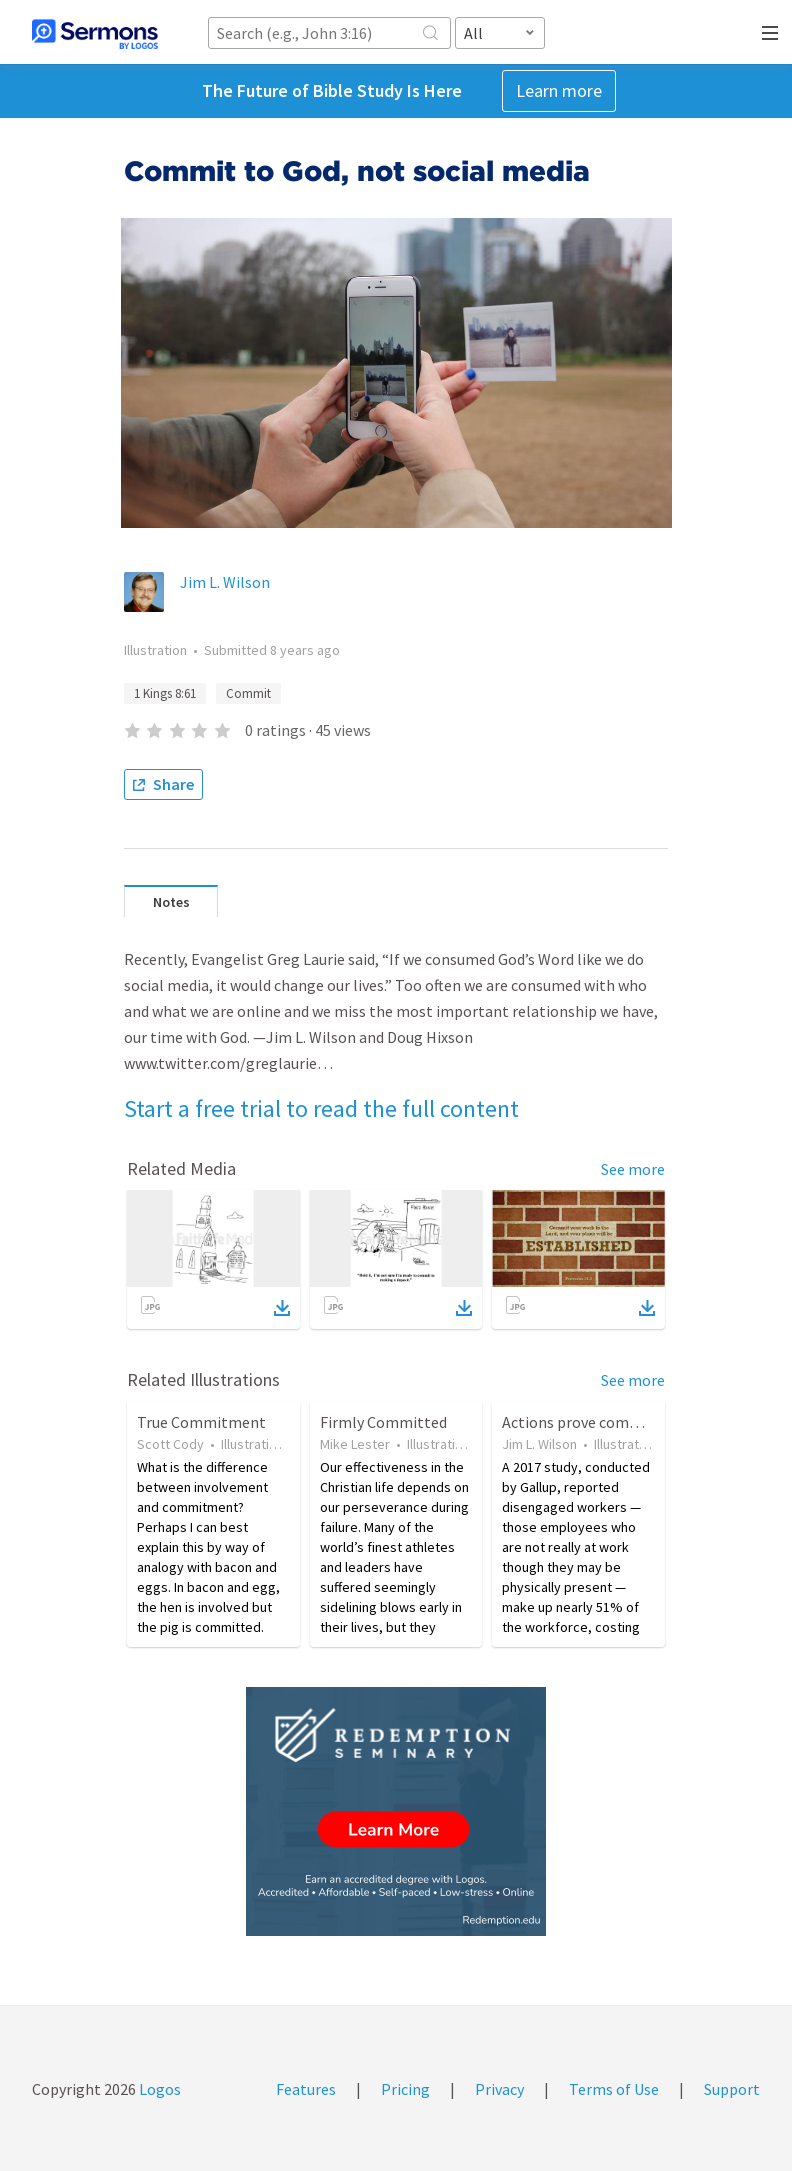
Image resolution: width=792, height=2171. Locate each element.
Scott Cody (170, 1444)
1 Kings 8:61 (165, 693)
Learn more (559, 90)
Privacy (499, 2089)
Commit (248, 693)
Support (732, 2089)
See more (633, 1169)
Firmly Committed (383, 1422)
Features (306, 2089)
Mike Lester (355, 1444)
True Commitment (201, 1422)
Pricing (405, 2089)
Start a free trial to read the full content (321, 1108)
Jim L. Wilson (225, 582)
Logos (158, 2089)
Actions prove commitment (597, 1422)
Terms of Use (614, 2089)
